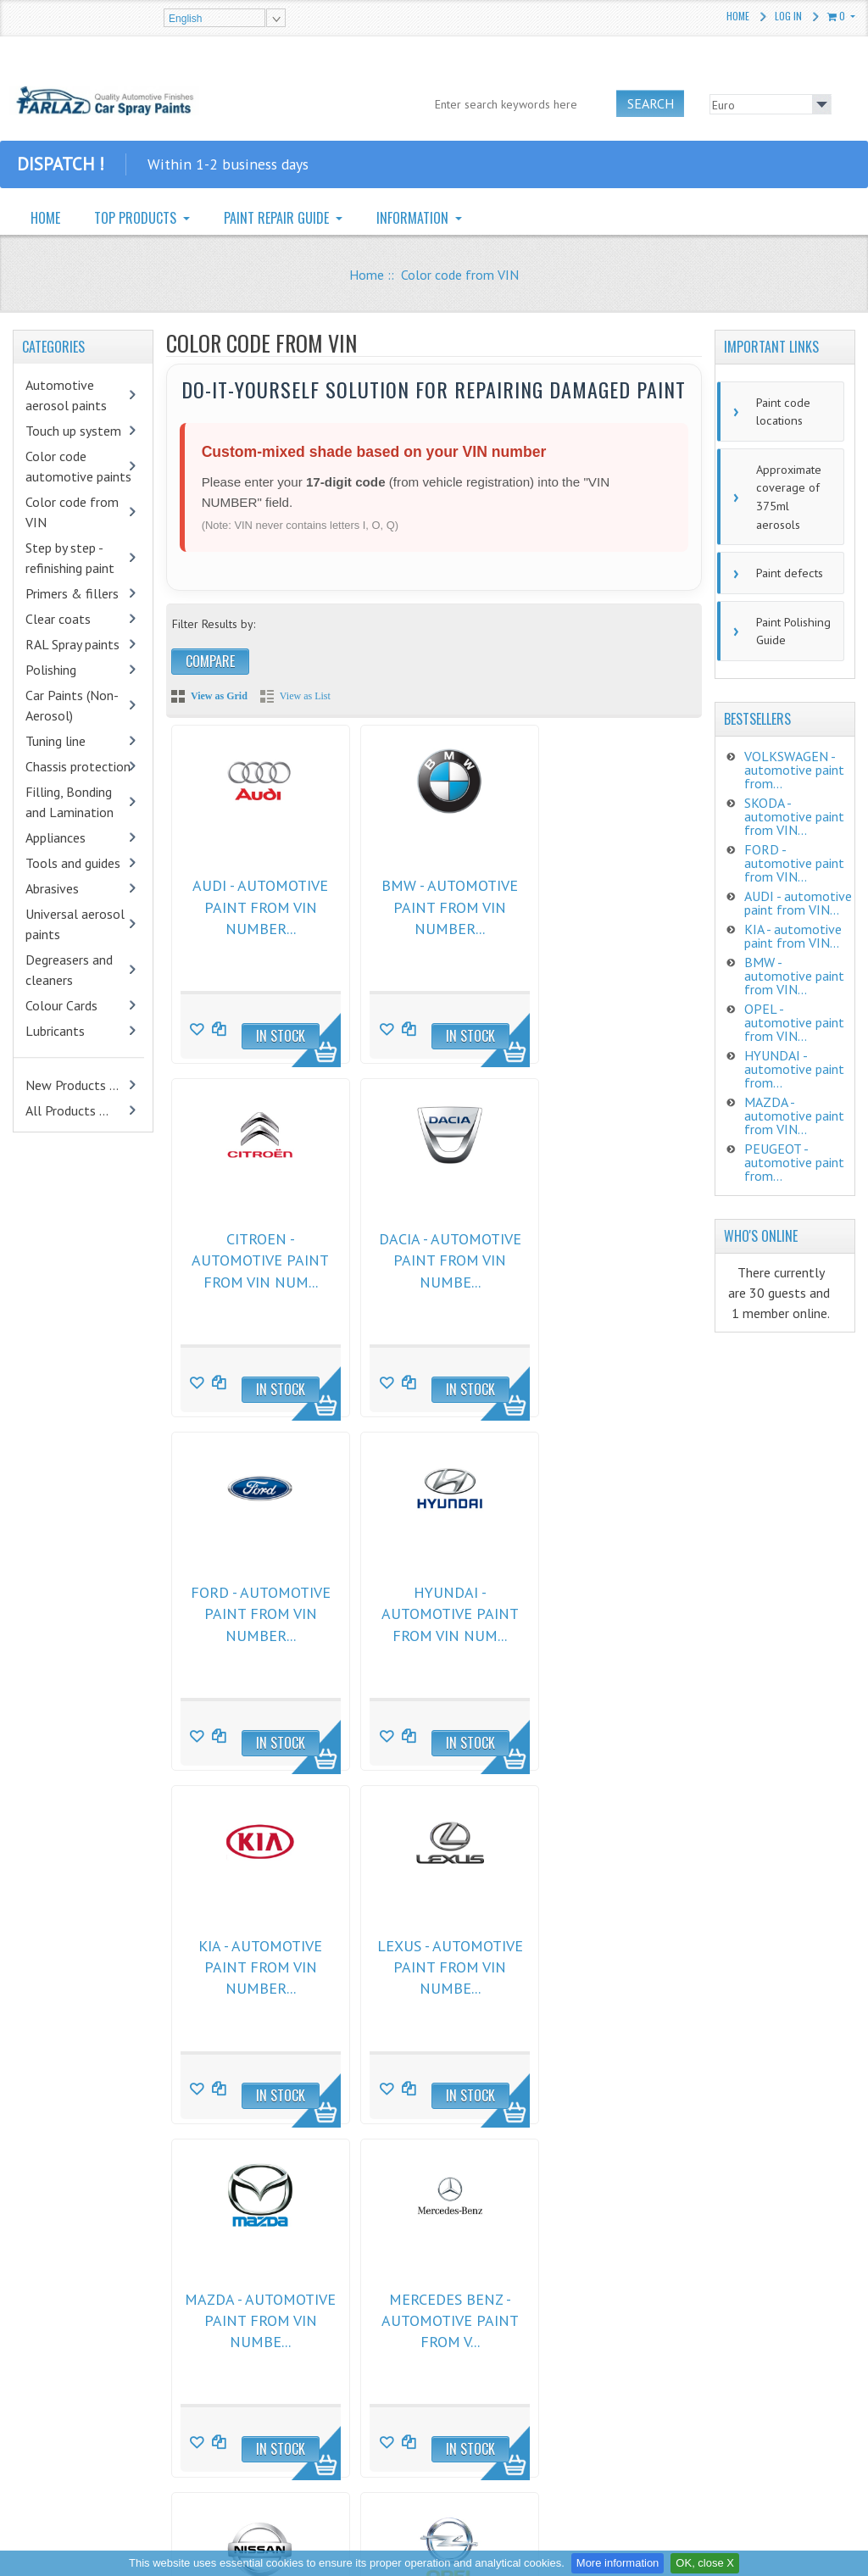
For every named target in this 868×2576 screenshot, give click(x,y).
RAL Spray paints (72, 644)
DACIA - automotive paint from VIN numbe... (254, 1255)
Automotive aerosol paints (66, 395)
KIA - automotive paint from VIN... (793, 925)
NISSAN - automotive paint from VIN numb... (431, 1954)
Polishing (50, 669)
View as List (305, 696)
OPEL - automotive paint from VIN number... (607, 1954)
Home (737, 15)
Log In (788, 15)
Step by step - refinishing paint (69, 557)
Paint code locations (779, 409)
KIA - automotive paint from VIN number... (254, 1605)
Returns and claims (277, 2340)
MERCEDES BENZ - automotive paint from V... (254, 1954)
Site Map (252, 2421)
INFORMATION (414, 218)
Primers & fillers (72, 593)
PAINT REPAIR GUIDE (278, 218)
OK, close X (705, 2563)
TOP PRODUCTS (137, 218)
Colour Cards (61, 1005)
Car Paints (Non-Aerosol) (72, 705)
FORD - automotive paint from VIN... (794, 852)
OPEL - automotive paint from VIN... (794, 1011)
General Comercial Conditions (305, 2313)
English (185, 19)
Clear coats (58, 618)
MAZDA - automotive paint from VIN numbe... (607, 1605)
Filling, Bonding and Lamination (69, 802)
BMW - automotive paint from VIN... (794, 965)
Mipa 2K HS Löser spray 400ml (130, 2320)
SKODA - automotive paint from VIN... (794, 805)
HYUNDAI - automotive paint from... (794, 1058)
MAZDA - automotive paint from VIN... (794, 1104)
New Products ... (72, 1085)
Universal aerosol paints (75, 924)
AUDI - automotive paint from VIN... (798, 891)
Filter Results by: (213, 623)
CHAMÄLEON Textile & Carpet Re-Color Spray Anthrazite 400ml (128, 2430)
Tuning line (55, 740)
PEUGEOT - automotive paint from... (794, 1151)
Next (264, 2163)
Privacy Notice (265, 2367)
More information (617, 2563)
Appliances (55, 837)
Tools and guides (72, 862)
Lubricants (55, 1030)
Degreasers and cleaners (69, 969)
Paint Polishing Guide (789, 620)
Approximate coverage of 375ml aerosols (785, 492)
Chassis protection (78, 766)
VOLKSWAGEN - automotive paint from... (794, 759)
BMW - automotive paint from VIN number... (431, 905)
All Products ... (66, 1110)
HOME (45, 218)
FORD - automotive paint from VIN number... (431, 1255)
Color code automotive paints (78, 466)
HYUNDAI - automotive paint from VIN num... (607, 1255)
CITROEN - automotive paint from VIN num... (607, 905)
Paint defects (786, 565)
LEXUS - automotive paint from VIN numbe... (431, 1605)
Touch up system (73, 430)
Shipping (252, 2394)
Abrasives (52, 888)
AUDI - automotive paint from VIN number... (254, 905)
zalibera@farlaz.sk (524, 2362)
